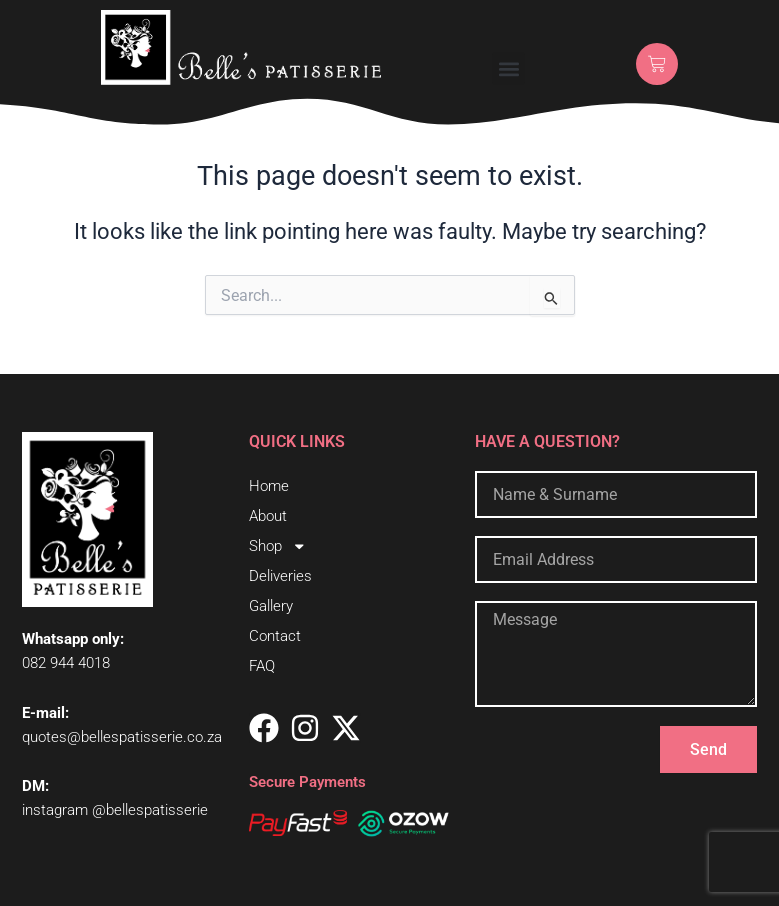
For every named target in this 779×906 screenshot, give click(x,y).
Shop (278, 546)
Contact (275, 636)
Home (269, 486)
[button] (508, 68)
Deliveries (280, 576)
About (268, 516)
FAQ (262, 666)
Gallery (271, 606)
